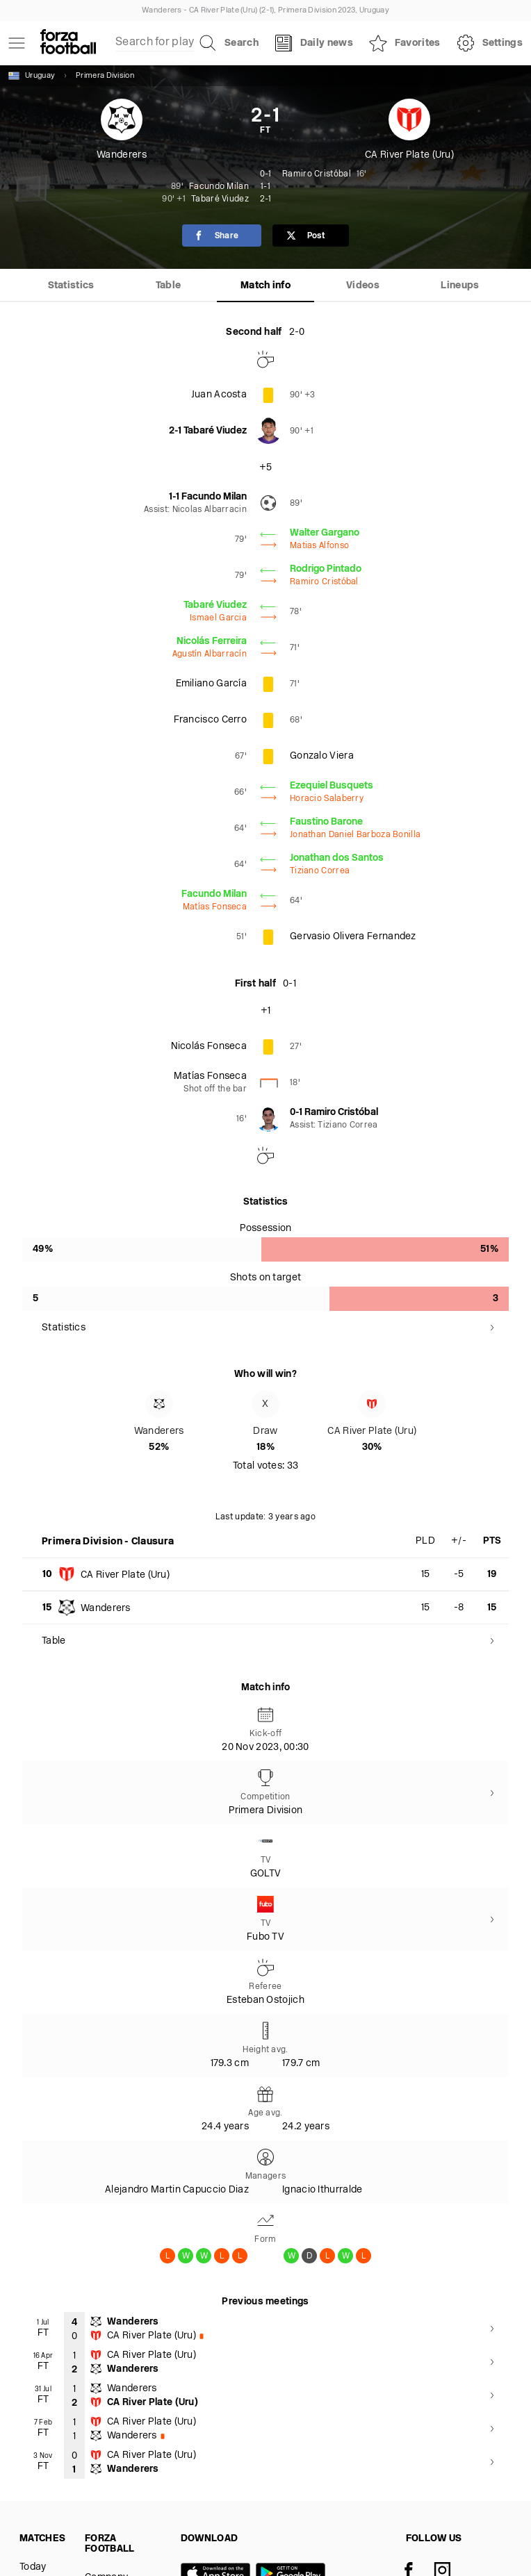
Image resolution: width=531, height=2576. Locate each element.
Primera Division (105, 76)
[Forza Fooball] (68, 43)
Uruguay (31, 75)
